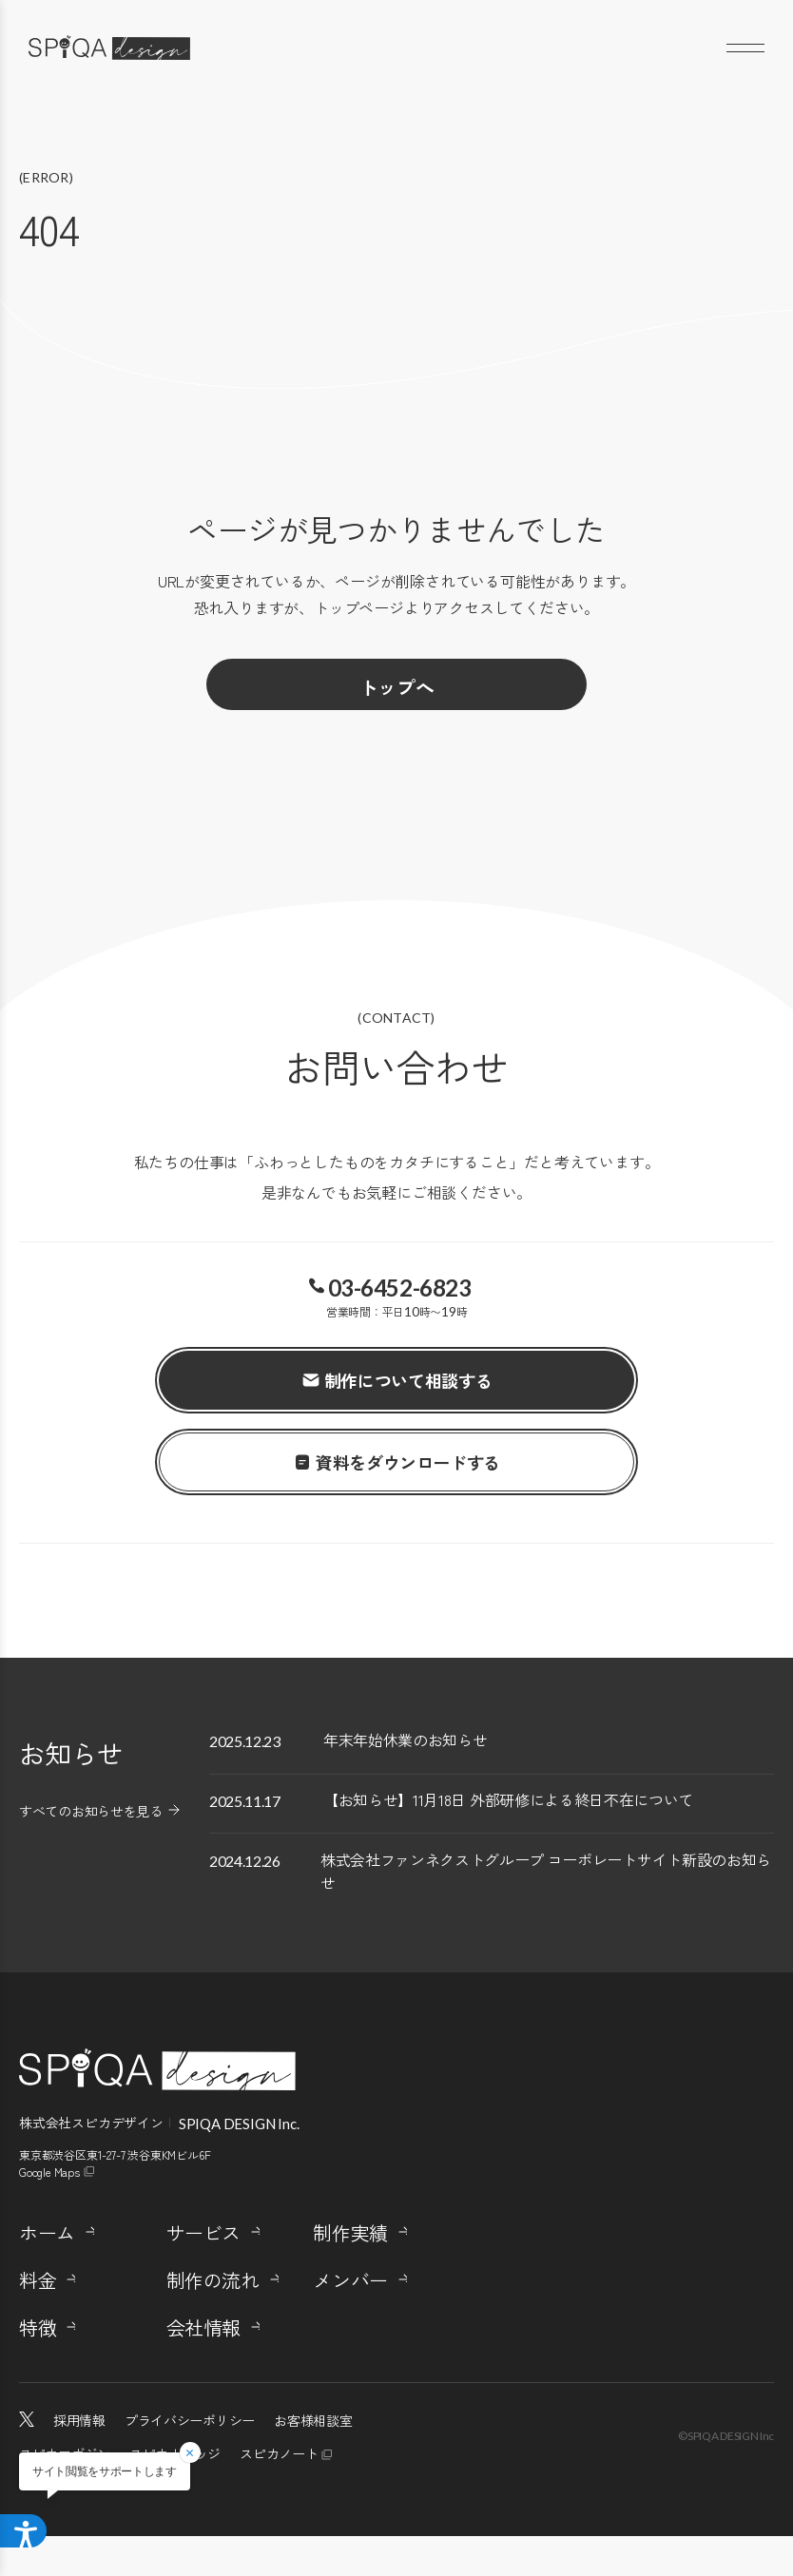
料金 (37, 2320)
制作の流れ (213, 2320)
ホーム (47, 2272)
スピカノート (279, 2493)
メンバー (350, 2320)
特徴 (37, 2367)
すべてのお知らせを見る (91, 1810)
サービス (203, 2272)
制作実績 (350, 2272)
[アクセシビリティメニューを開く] (30, 2526)
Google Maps (49, 2211)
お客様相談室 (313, 2460)
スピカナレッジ (175, 2493)
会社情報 (203, 2367)
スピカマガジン (64, 2493)
